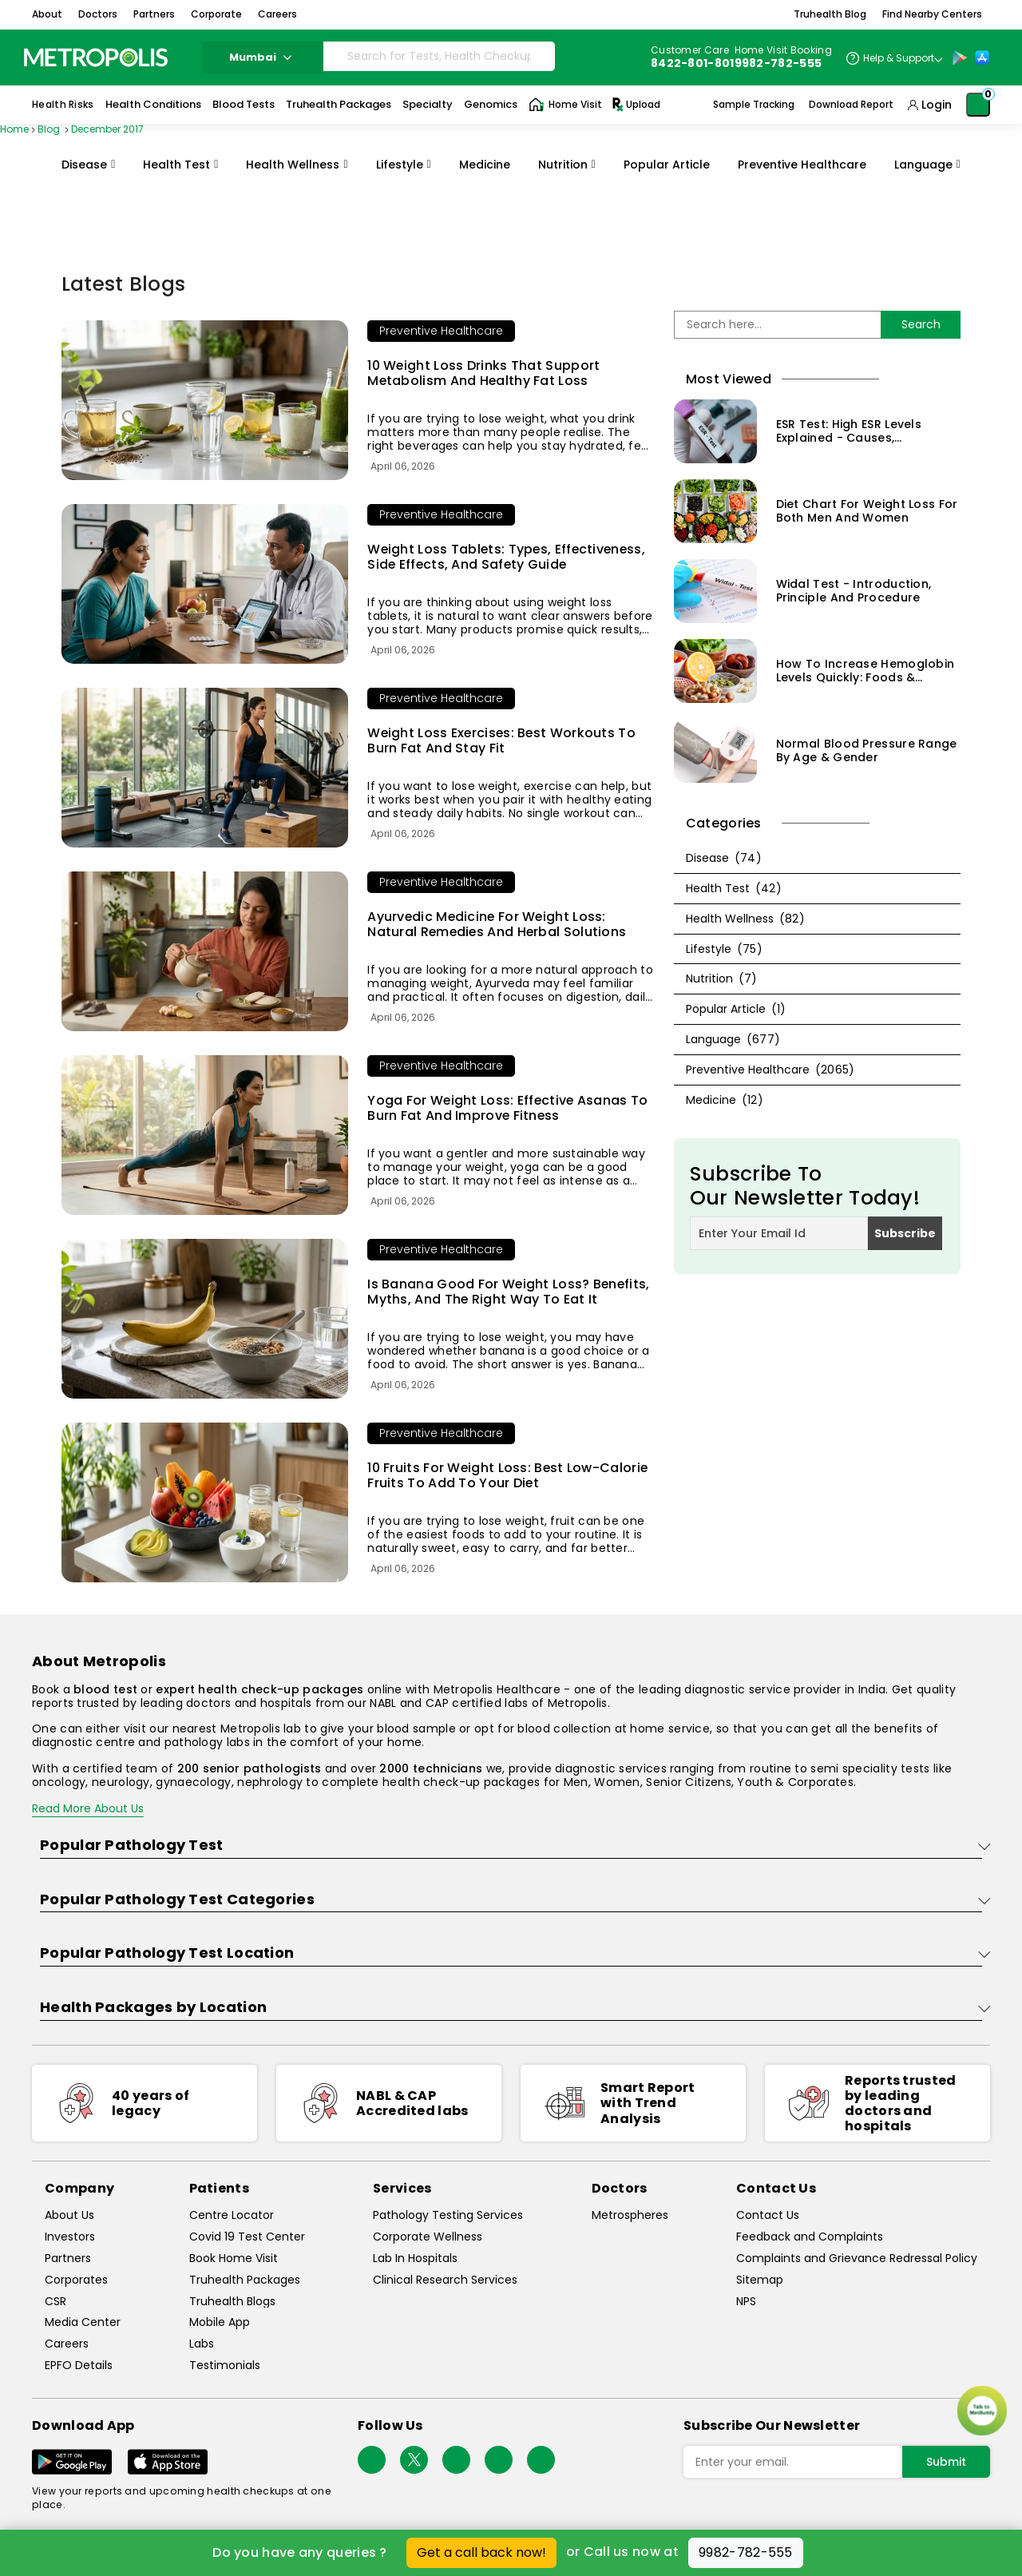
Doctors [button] (97, 14)
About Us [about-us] (69, 2215)
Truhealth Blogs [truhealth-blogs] (232, 2301)
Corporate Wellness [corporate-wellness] (427, 2237)
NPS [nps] (746, 2301)
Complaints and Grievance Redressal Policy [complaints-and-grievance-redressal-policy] (856, 2258)
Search (921, 324)
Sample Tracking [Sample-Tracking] (753, 104)
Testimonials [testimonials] (224, 2365)
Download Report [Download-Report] (851, 104)
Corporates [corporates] (76, 2280)
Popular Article (667, 165)
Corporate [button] (216, 14)
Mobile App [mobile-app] (219, 2322)
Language (923, 165)
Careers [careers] (67, 2344)
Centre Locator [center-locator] (231, 2215)
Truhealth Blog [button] (830, 14)
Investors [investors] (70, 2237)
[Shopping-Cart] (978, 105)
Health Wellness (292, 165)
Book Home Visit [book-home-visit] (233, 2258)
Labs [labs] (201, 2344)
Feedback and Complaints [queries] (809, 2237)
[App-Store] (982, 57)
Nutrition (563, 165)
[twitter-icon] (414, 2460)
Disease (84, 165)
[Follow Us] (372, 2460)
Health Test (176, 165)
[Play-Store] (960, 57)
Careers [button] (277, 14)
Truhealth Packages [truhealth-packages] (244, 2280)
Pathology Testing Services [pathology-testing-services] (448, 2215)
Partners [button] (154, 14)
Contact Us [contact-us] (767, 2215)
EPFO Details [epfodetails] (79, 2365)
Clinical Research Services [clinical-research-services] (445, 2280)
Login (936, 105)
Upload (635, 105)
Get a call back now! (481, 2552)
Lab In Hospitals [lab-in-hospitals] (415, 2258)
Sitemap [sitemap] (759, 2280)
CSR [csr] (55, 2301)
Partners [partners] (68, 2258)
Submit (946, 2462)
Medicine (484, 165)
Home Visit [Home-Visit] (565, 105)
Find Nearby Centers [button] (932, 14)
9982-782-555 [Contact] (778, 63)
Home (14, 129)
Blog (50, 129)
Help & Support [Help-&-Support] (898, 58)
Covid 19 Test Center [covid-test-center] (247, 2237)
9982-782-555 (746, 2552)
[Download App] (72, 2462)
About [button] (47, 14)
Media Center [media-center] (83, 2322)
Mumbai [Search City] (262, 57)
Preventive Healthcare (802, 165)
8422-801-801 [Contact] (693, 63)
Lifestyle (399, 165)
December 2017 (107, 129)
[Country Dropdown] (894, 57)
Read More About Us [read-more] (88, 1808)
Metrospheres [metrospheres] (630, 2215)
